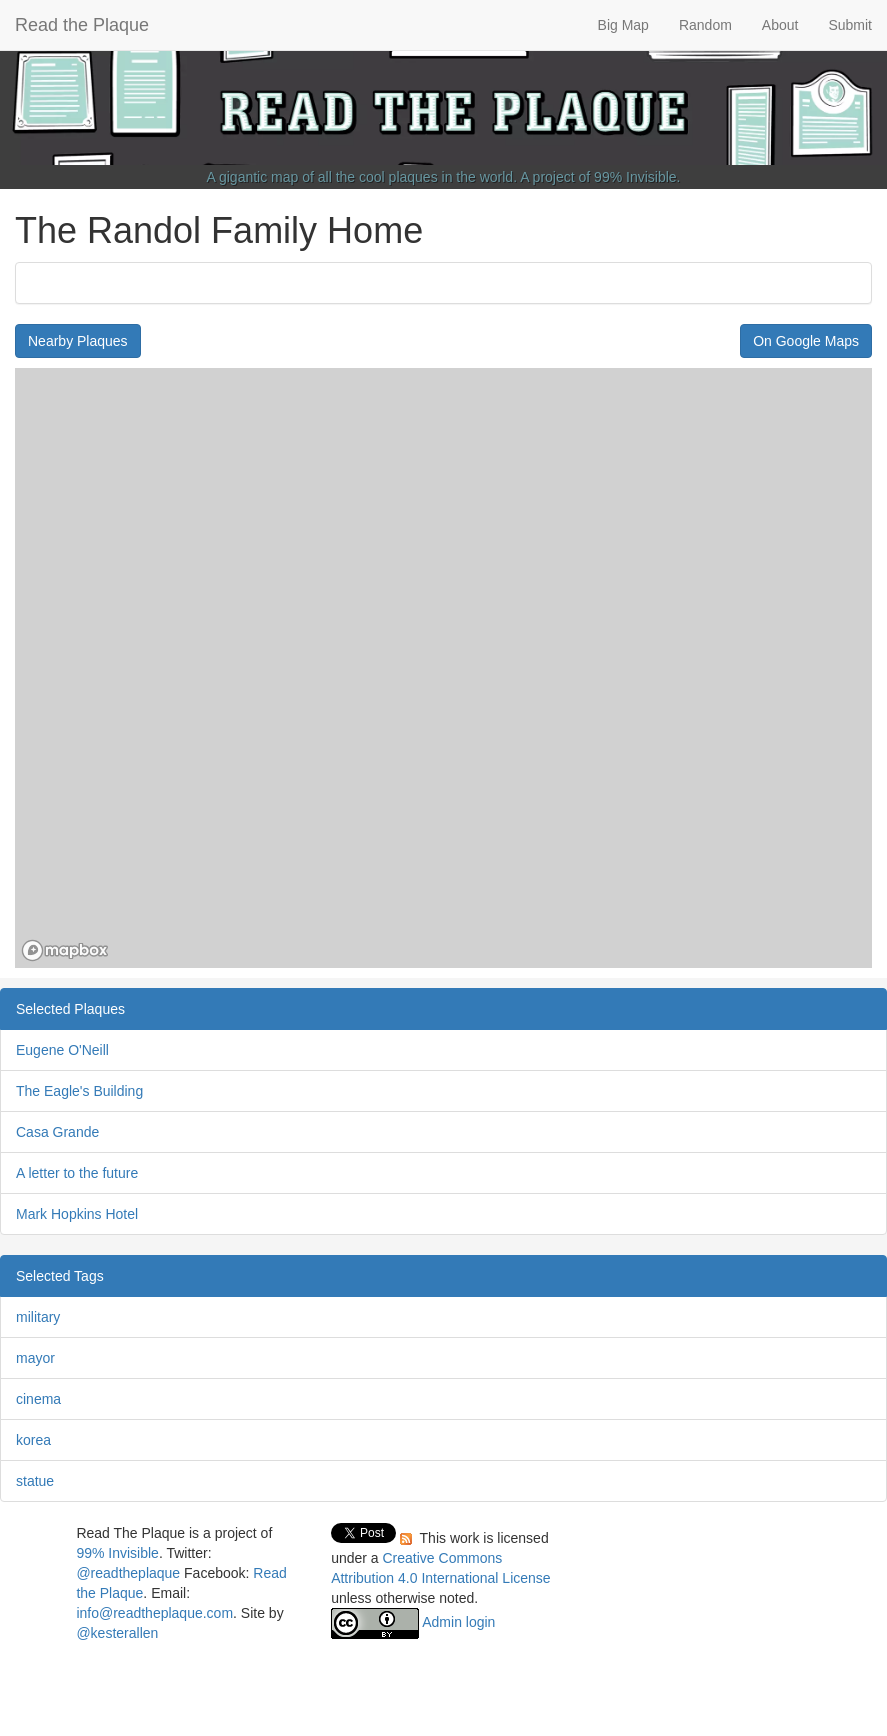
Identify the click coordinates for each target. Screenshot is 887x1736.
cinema (38, 1399)
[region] (443, 668)
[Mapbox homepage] (65, 950)
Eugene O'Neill (62, 1050)
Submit (850, 25)
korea (33, 1440)
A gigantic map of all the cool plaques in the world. (362, 177)
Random (705, 25)
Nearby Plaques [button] (78, 341)
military (38, 1317)
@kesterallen (117, 1633)
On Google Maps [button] (806, 341)
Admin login (458, 1622)
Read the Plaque (82, 25)
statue (35, 1481)
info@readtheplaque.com (154, 1613)
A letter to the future (77, 1173)
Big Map (623, 25)
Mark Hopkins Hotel (77, 1214)
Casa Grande (57, 1132)
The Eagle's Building (79, 1091)
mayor (35, 1358)
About (780, 25)
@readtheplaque (128, 1573)
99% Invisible (635, 177)
